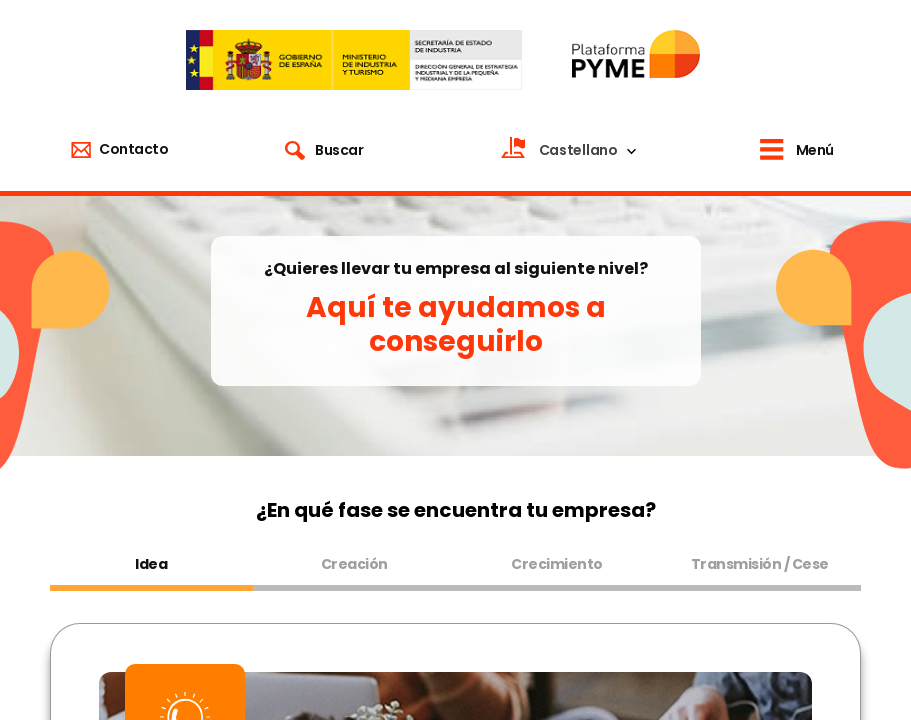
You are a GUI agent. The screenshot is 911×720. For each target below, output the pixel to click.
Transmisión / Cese (760, 564)
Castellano (578, 150)
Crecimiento (557, 564)
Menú (815, 150)
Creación (354, 564)
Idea (151, 564)
